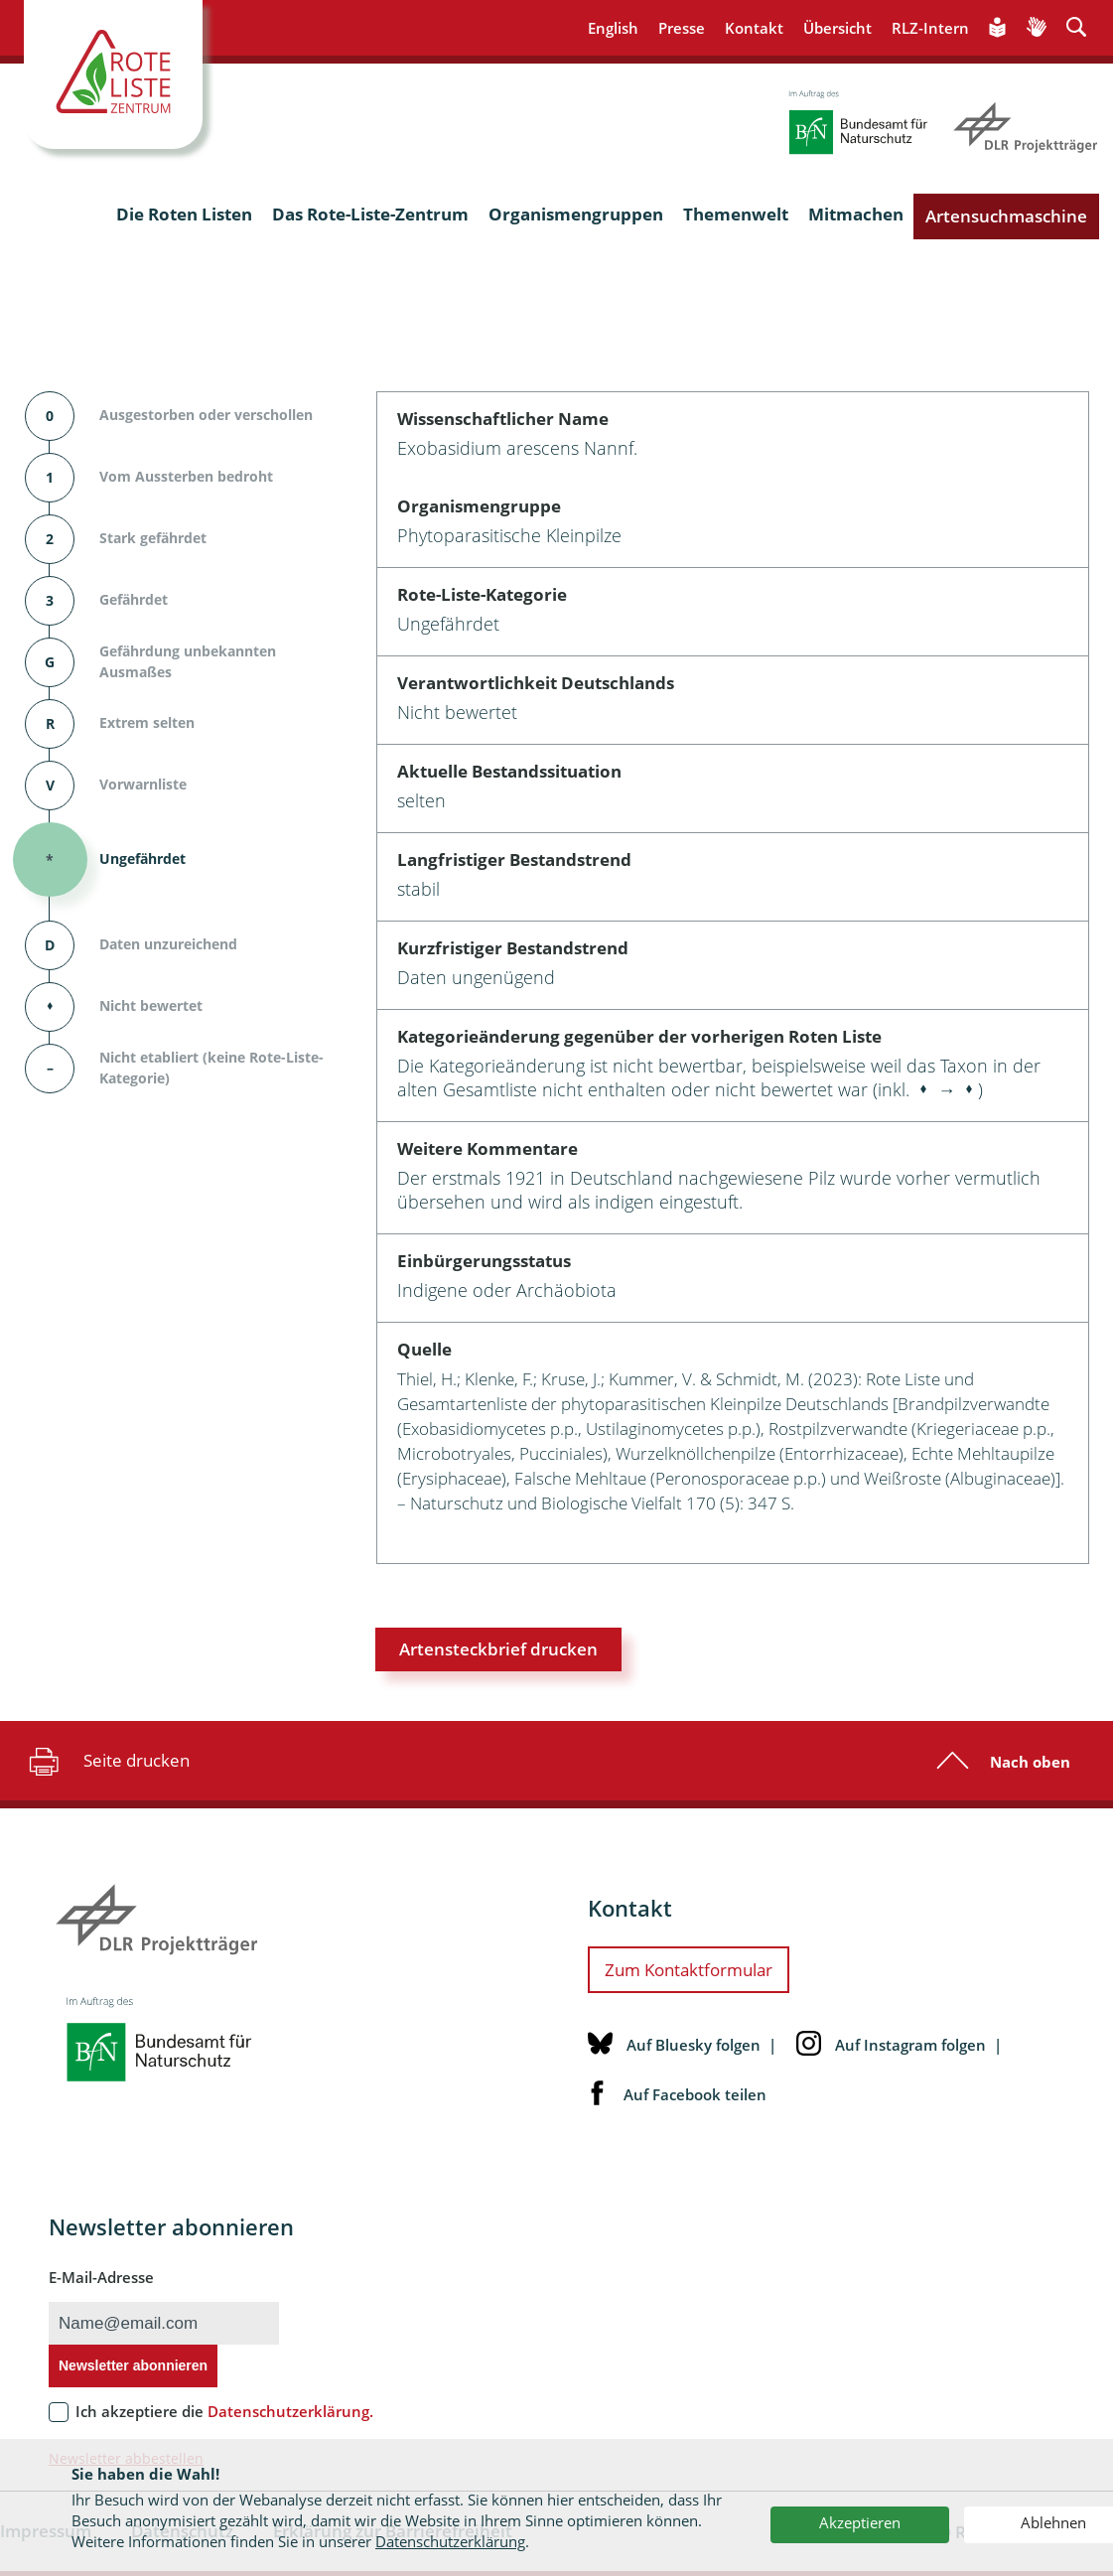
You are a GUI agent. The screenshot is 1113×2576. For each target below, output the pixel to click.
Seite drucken (107, 1761)
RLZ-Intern (930, 28)
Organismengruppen (575, 214)
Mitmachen (856, 214)
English (613, 28)
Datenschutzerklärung (450, 2541)
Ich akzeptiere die (224, 2411)
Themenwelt (735, 214)
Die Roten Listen (184, 214)
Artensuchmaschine (1006, 216)
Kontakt (754, 28)
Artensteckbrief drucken (498, 1649)
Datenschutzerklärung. (290, 2411)
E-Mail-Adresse (101, 2277)
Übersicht (837, 28)
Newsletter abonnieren (133, 2365)
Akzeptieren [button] (860, 2522)
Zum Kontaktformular (688, 1969)
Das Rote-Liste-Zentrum (370, 214)
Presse (681, 28)
